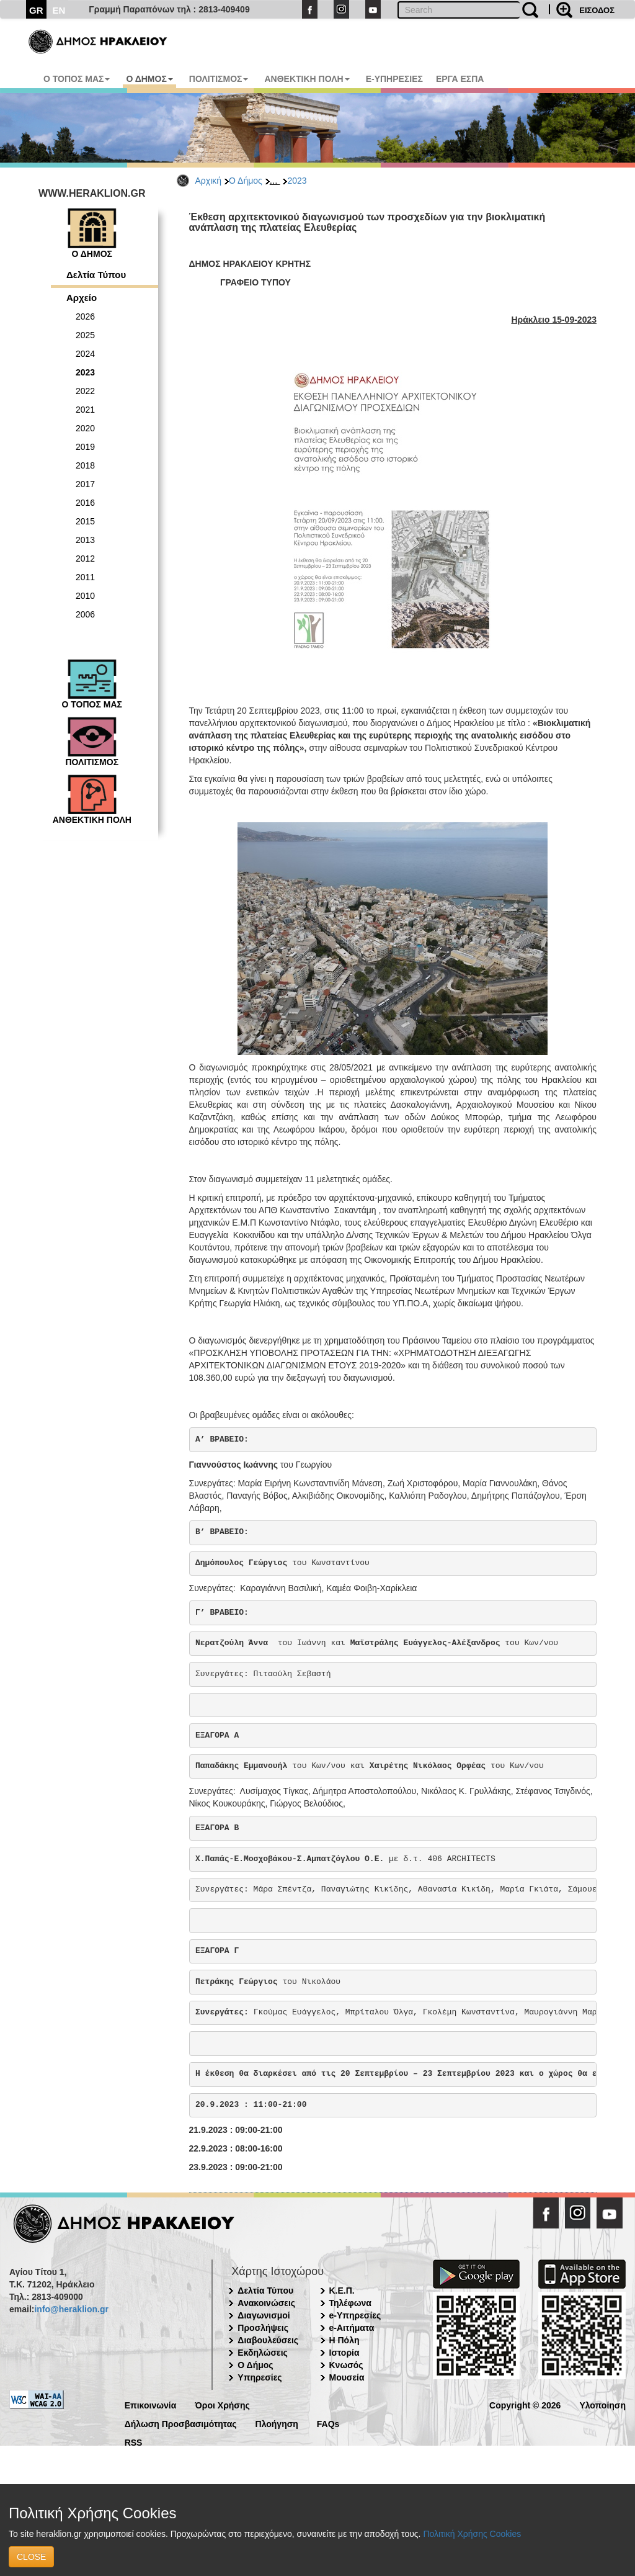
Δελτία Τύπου (96, 274)
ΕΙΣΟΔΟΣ (597, 10)
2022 (85, 391)
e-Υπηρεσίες (355, 2315)
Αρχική (208, 181)
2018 (85, 465)
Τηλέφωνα (350, 2303)
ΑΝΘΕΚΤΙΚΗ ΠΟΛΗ (306, 79)
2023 (296, 181)
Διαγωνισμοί (264, 2315)
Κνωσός (346, 2365)
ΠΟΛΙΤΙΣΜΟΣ (219, 79)
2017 (85, 484)
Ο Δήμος (245, 181)
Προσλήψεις (263, 2328)
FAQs (328, 2423)
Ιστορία (344, 2353)
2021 (85, 410)
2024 (85, 354)
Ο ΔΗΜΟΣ (149, 79)
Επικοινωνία (151, 2404)
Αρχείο (81, 297)
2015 (85, 521)
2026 (85, 316)
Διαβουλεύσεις (268, 2340)
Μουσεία (347, 2377)
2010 (85, 596)
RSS (134, 2442)
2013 (85, 540)
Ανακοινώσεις (266, 2303)
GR (36, 10)
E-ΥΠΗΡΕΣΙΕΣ (394, 79)
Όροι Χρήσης (222, 2404)
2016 (85, 503)
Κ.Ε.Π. (342, 2291)
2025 (85, 335)
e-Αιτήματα (352, 2328)
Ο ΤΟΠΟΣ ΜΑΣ (76, 79)
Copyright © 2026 (525, 2404)
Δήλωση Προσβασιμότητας (181, 2423)
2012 (85, 558)
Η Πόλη (344, 2340)
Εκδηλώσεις (263, 2353)
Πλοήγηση (276, 2423)
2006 (85, 614)
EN (59, 10)
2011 (85, 577)
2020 (85, 428)
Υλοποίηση (602, 2404)
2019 (85, 447)
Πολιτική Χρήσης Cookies (472, 2534)
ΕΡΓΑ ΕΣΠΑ (460, 79)
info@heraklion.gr (71, 2309)
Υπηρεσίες (260, 2377)
